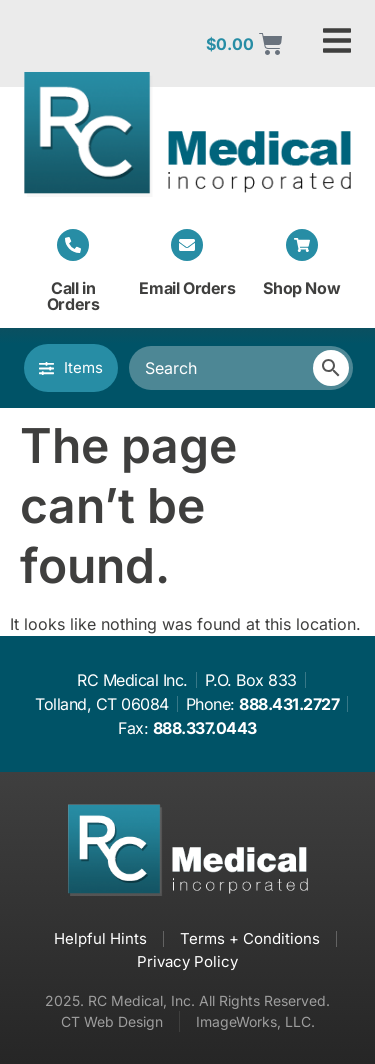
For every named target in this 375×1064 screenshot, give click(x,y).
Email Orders (187, 288)
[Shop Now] (302, 245)
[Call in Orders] (73, 245)
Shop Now (301, 288)
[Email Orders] (187, 245)
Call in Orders (73, 296)
